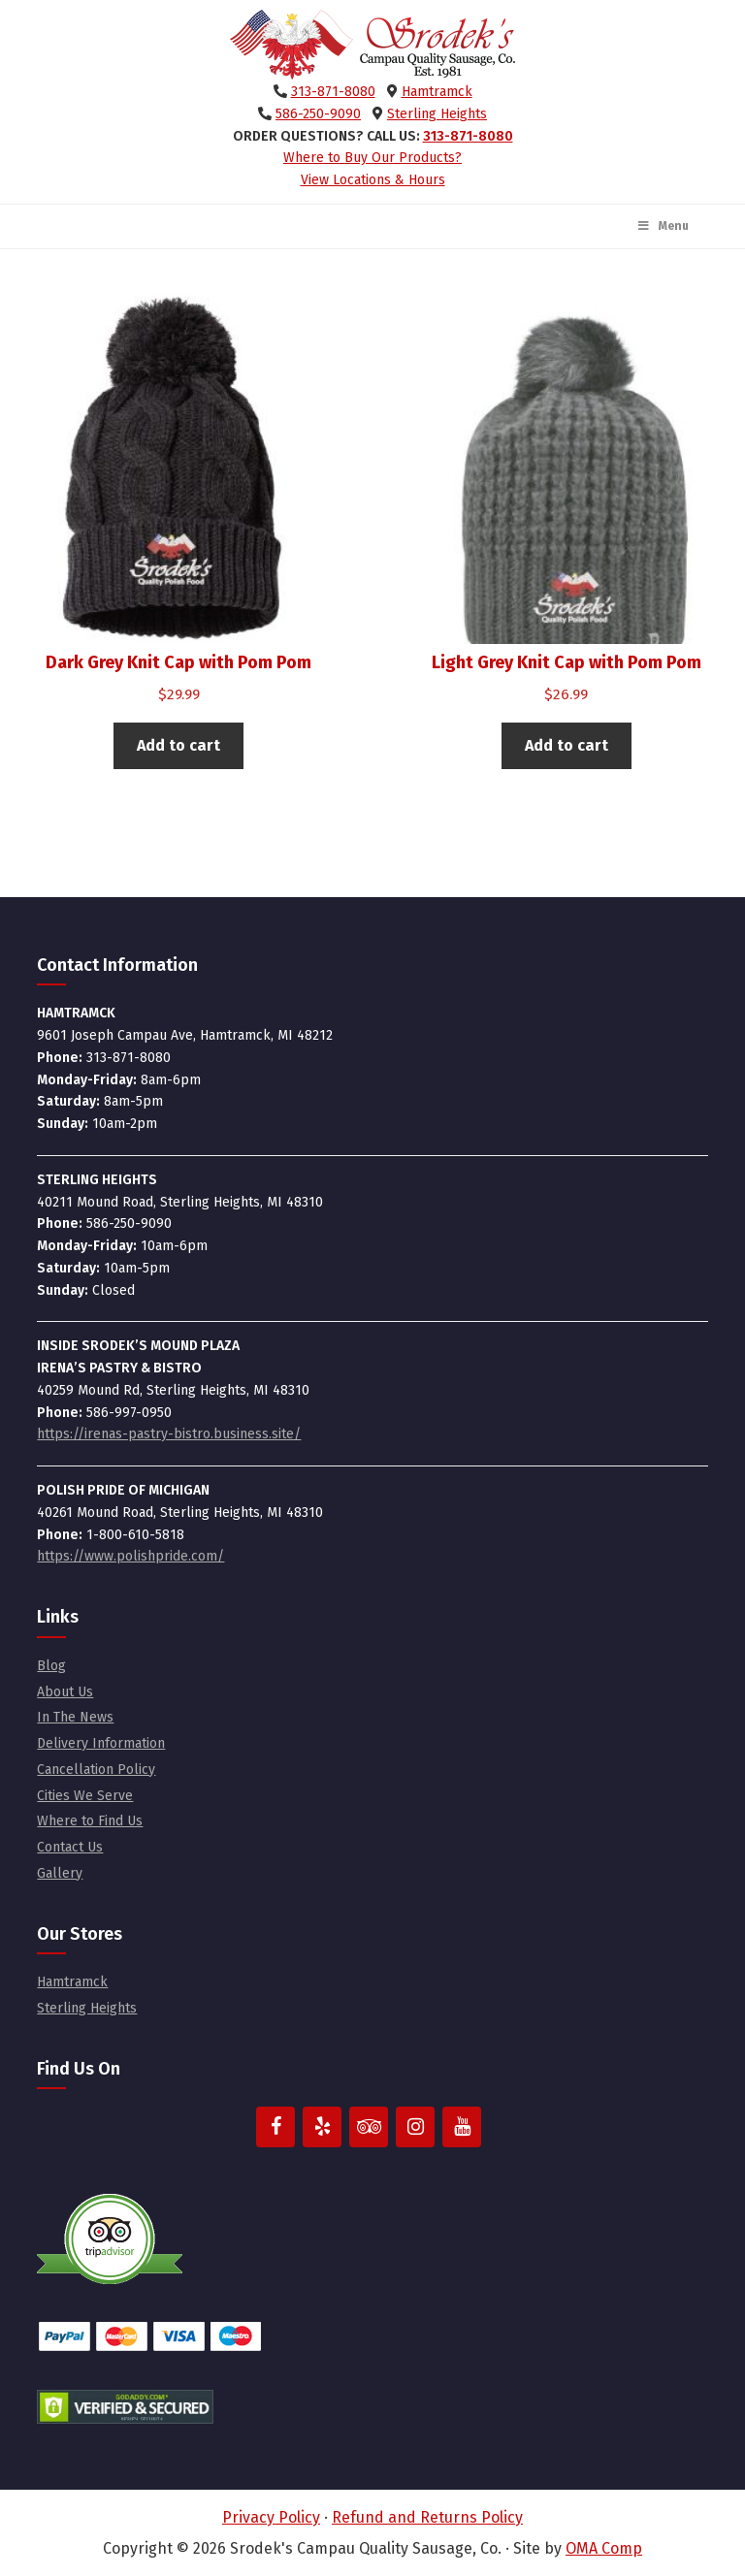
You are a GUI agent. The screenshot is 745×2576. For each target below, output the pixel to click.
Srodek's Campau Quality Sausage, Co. (372, 45)
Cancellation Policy (96, 1769)
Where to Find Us (90, 1821)
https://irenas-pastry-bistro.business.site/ (169, 1434)
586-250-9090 (318, 114)
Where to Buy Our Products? (372, 157)
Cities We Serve (85, 1795)
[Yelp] (322, 2127)
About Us (65, 1692)
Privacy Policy (271, 2517)
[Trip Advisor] (368, 2127)
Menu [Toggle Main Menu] (662, 226)
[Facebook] (275, 2127)
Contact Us (70, 1847)
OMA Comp (604, 2548)
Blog (51, 1666)
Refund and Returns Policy (427, 2517)
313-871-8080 (333, 91)
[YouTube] (461, 2127)
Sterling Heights (437, 114)
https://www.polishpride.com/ (130, 1556)
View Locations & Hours (373, 180)
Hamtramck (437, 91)
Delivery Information (101, 1743)
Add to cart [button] (178, 745)
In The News (75, 1717)
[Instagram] (415, 2127)
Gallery (59, 1873)
